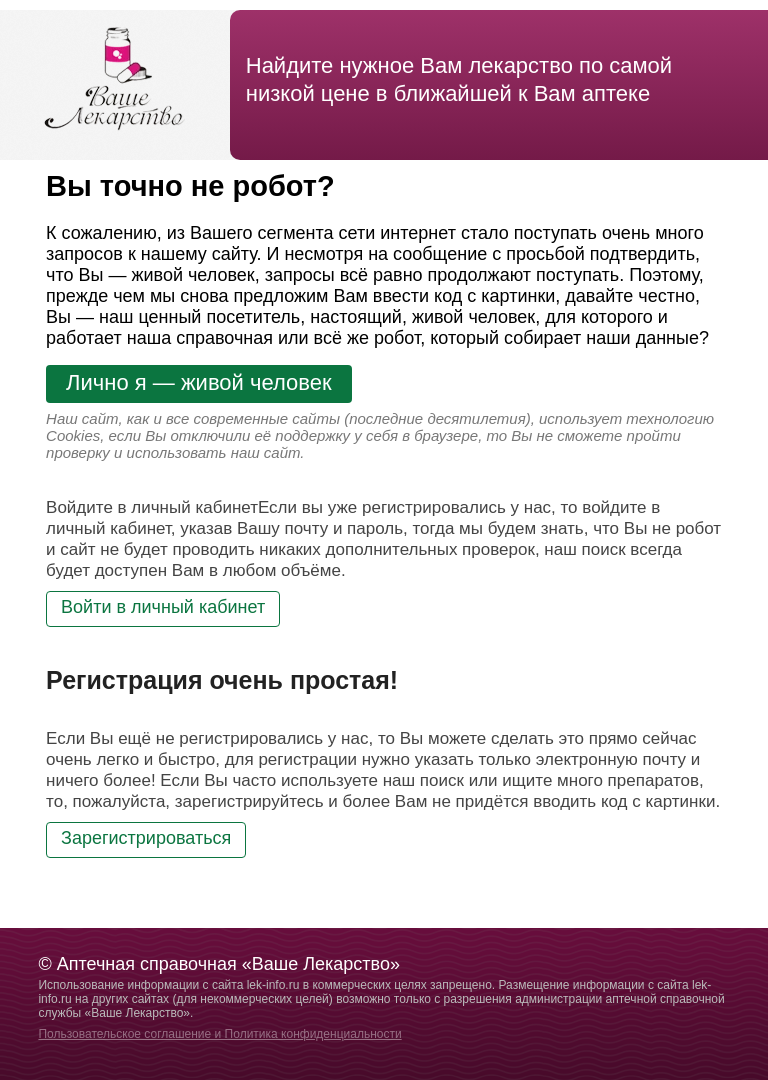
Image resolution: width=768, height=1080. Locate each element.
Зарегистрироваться (146, 838)
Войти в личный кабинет (163, 607)
